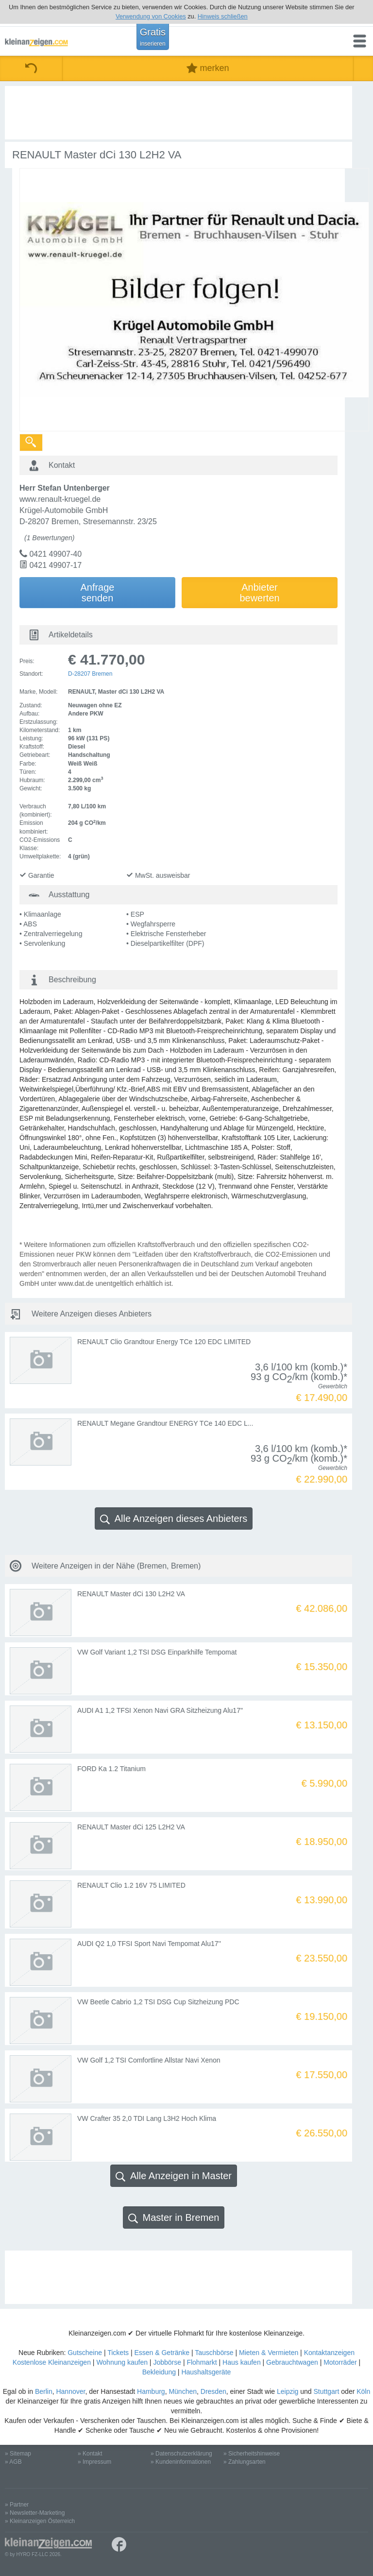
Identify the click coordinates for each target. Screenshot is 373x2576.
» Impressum (94, 2461)
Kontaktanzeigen (329, 2352)
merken (207, 68)
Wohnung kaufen (122, 2362)
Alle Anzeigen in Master (174, 2176)
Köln (363, 2391)
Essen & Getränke (161, 2352)
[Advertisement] (178, 112)
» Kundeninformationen (181, 2461)
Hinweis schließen (223, 16)
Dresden (213, 2391)
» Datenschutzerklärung (181, 2453)
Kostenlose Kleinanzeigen (52, 2362)
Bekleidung (159, 2372)
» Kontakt (90, 2453)
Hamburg (151, 2391)
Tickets (118, 2352)
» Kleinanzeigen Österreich (40, 2521)
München (183, 2391)
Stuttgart (326, 2391)
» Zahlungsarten (244, 2461)
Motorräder (339, 2362)
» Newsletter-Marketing (35, 2512)
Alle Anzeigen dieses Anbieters (174, 1518)
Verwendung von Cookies (151, 16)
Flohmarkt (201, 2362)
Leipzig (287, 2391)
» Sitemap (18, 2453)
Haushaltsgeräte (206, 2372)
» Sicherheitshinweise (251, 2453)
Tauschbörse (214, 2352)
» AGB (13, 2461)
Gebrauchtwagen (292, 2362)
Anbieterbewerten (259, 592)
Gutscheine (85, 2352)
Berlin (43, 2391)
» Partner (17, 2504)
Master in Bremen (174, 2217)
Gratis (153, 37)
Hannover (70, 2391)
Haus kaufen (241, 2362)
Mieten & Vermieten (268, 2352)
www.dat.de (75, 1283)
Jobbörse (167, 2362)
